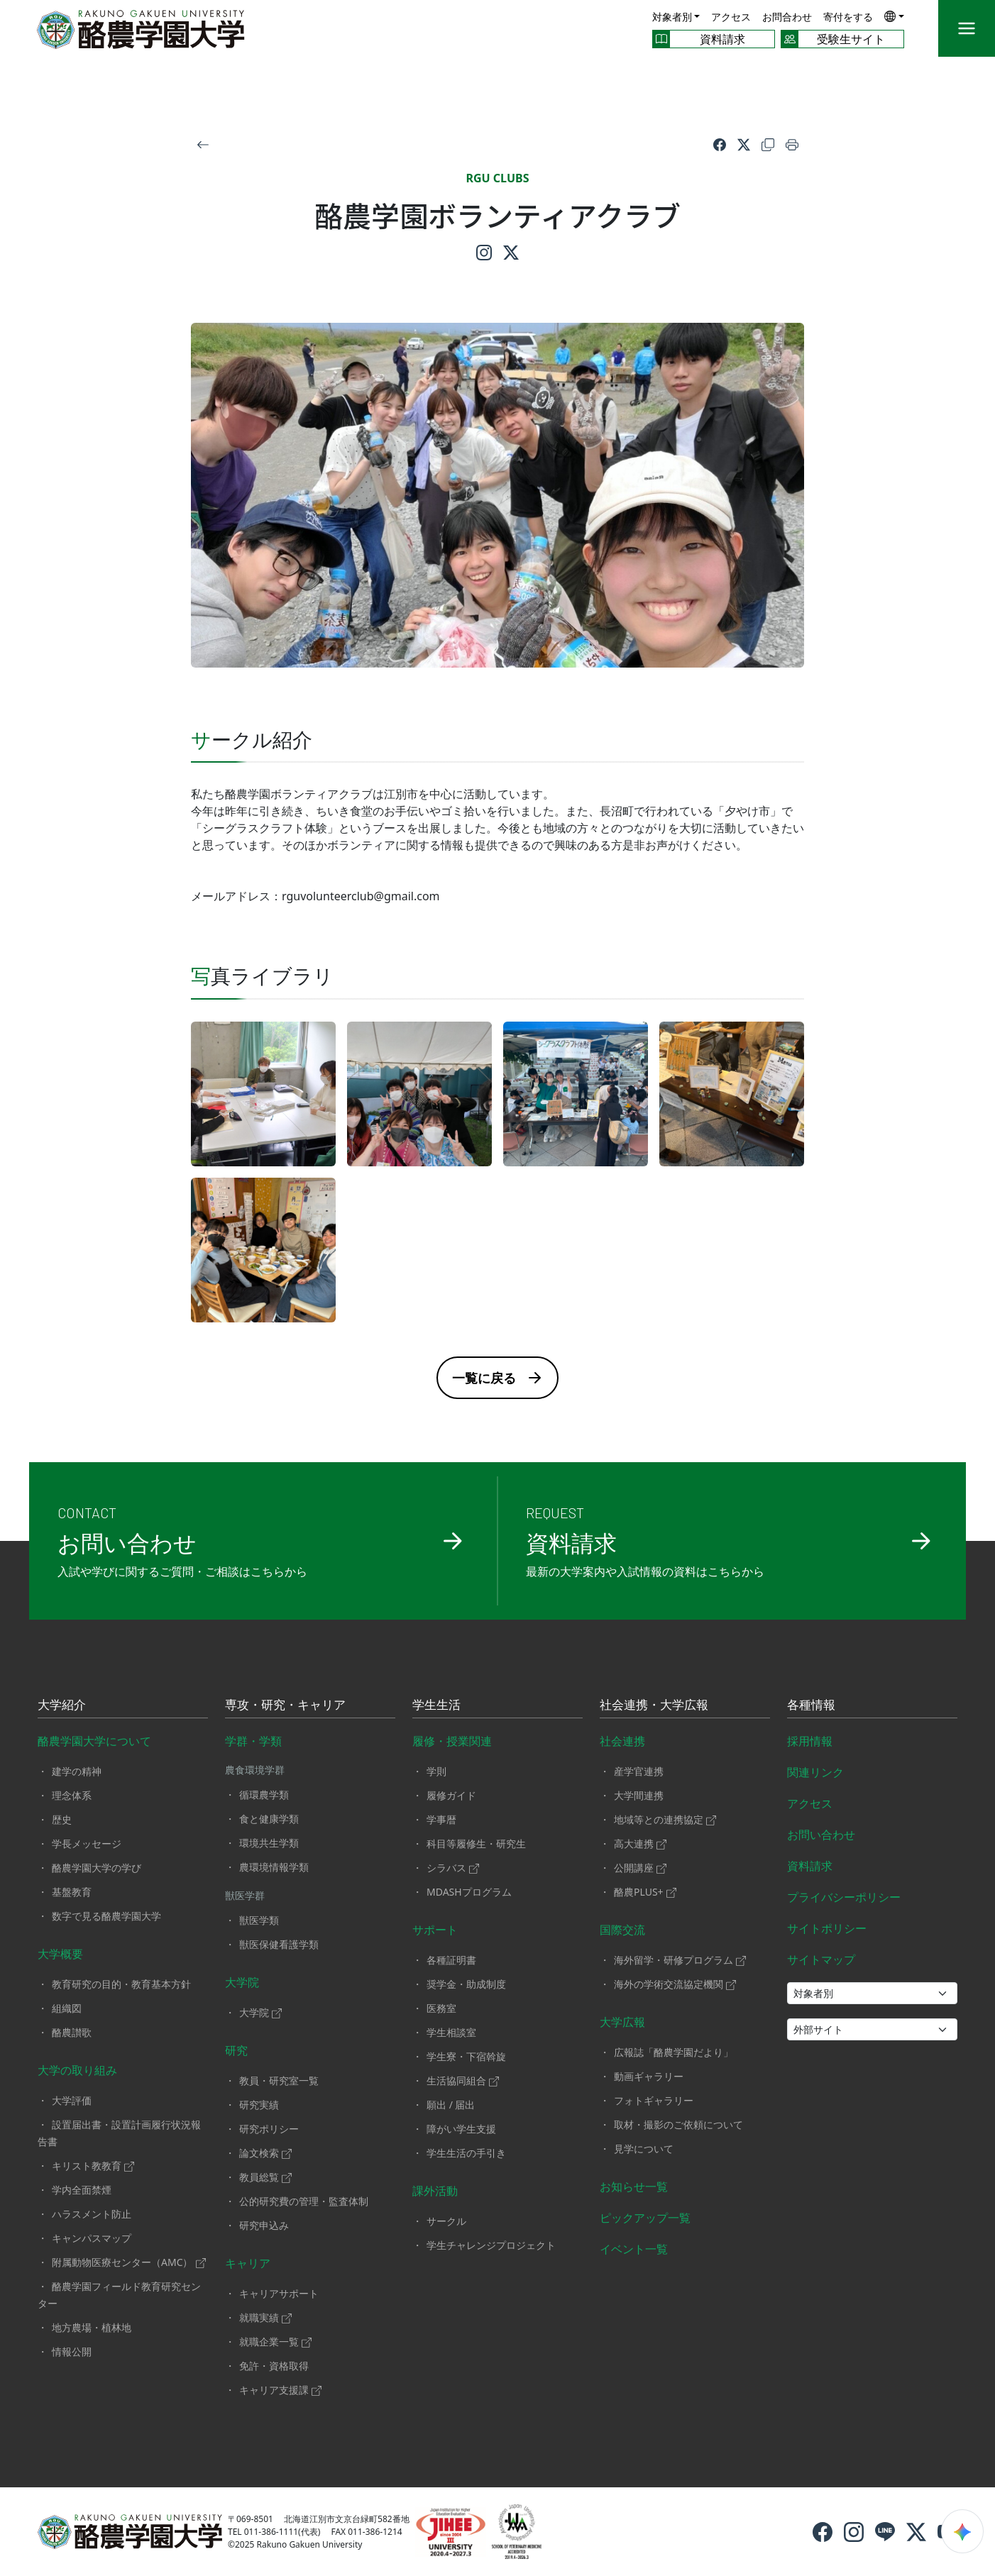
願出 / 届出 (451, 2104)
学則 (436, 1771)
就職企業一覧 (275, 2341)
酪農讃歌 (72, 2032)
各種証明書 (451, 1960)
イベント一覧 (634, 2249)
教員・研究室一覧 (279, 2080)
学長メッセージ (86, 1843)
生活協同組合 (463, 2080)
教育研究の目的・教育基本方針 (121, 1984)
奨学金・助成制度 (466, 1984)
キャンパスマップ (91, 2238)
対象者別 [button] (672, 16)
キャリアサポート (279, 2293)
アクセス (731, 16)
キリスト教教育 (93, 2165)
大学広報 (622, 2022)
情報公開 (72, 2351)
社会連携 (622, 1741)
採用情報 (809, 1741)
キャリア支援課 (280, 2390)
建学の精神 (76, 1771)
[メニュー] (966, 28)
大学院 (242, 1982)
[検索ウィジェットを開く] (962, 2531)
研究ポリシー (269, 2128)
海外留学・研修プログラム (680, 1960)
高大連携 (640, 1843)
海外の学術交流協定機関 (675, 1984)
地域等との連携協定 (665, 1819)
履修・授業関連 (452, 1741)
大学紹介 (62, 1705)
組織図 (67, 2008)
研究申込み (264, 2225)
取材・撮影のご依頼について (678, 2124)
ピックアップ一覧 (645, 2218)
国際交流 (622, 1929)
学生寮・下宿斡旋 (466, 2056)
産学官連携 (639, 1771)
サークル (446, 2221)
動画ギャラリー (648, 2076)
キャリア (247, 2263)
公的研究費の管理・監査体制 (303, 2201)
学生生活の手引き (466, 2153)
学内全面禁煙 (81, 2189)
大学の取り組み (77, 2070)
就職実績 (265, 2317)
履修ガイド (451, 1795)
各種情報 (811, 1705)
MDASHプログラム (469, 1891)
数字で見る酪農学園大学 (106, 1916)
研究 (236, 2050)
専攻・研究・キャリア (285, 1705)
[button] (894, 16)
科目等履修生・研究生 (476, 1843)
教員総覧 (265, 2177)
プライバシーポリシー (844, 1897)
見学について (644, 2148)
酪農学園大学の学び (96, 1867)
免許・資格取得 (274, 2365)
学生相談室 (451, 2032)
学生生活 (436, 1705)
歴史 (62, 1819)
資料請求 (809, 1866)
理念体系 (72, 1795)
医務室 (441, 2008)
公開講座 (640, 1867)
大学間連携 (639, 1795)
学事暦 (441, 1819)
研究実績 (259, 2104)
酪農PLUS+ (645, 1891)
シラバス (453, 1867)
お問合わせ (787, 16)
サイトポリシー (827, 1928)
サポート (435, 1929)
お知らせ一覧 (634, 2186)
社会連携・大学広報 (654, 1705)
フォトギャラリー (653, 2100)
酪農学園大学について (94, 1741)
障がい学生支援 (461, 2128)
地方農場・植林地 (91, 2327)
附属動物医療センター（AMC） (129, 2262)
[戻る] (203, 144)
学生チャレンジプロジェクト (491, 2245)
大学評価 (72, 2100)
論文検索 (265, 2153)
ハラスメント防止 (91, 2214)
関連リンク (815, 1772)
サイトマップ (821, 1959)
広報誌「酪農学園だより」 (673, 2052)
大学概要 (60, 1954)
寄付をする (848, 16)
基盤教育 (72, 1891)
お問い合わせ (821, 1834)
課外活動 (435, 2191)
